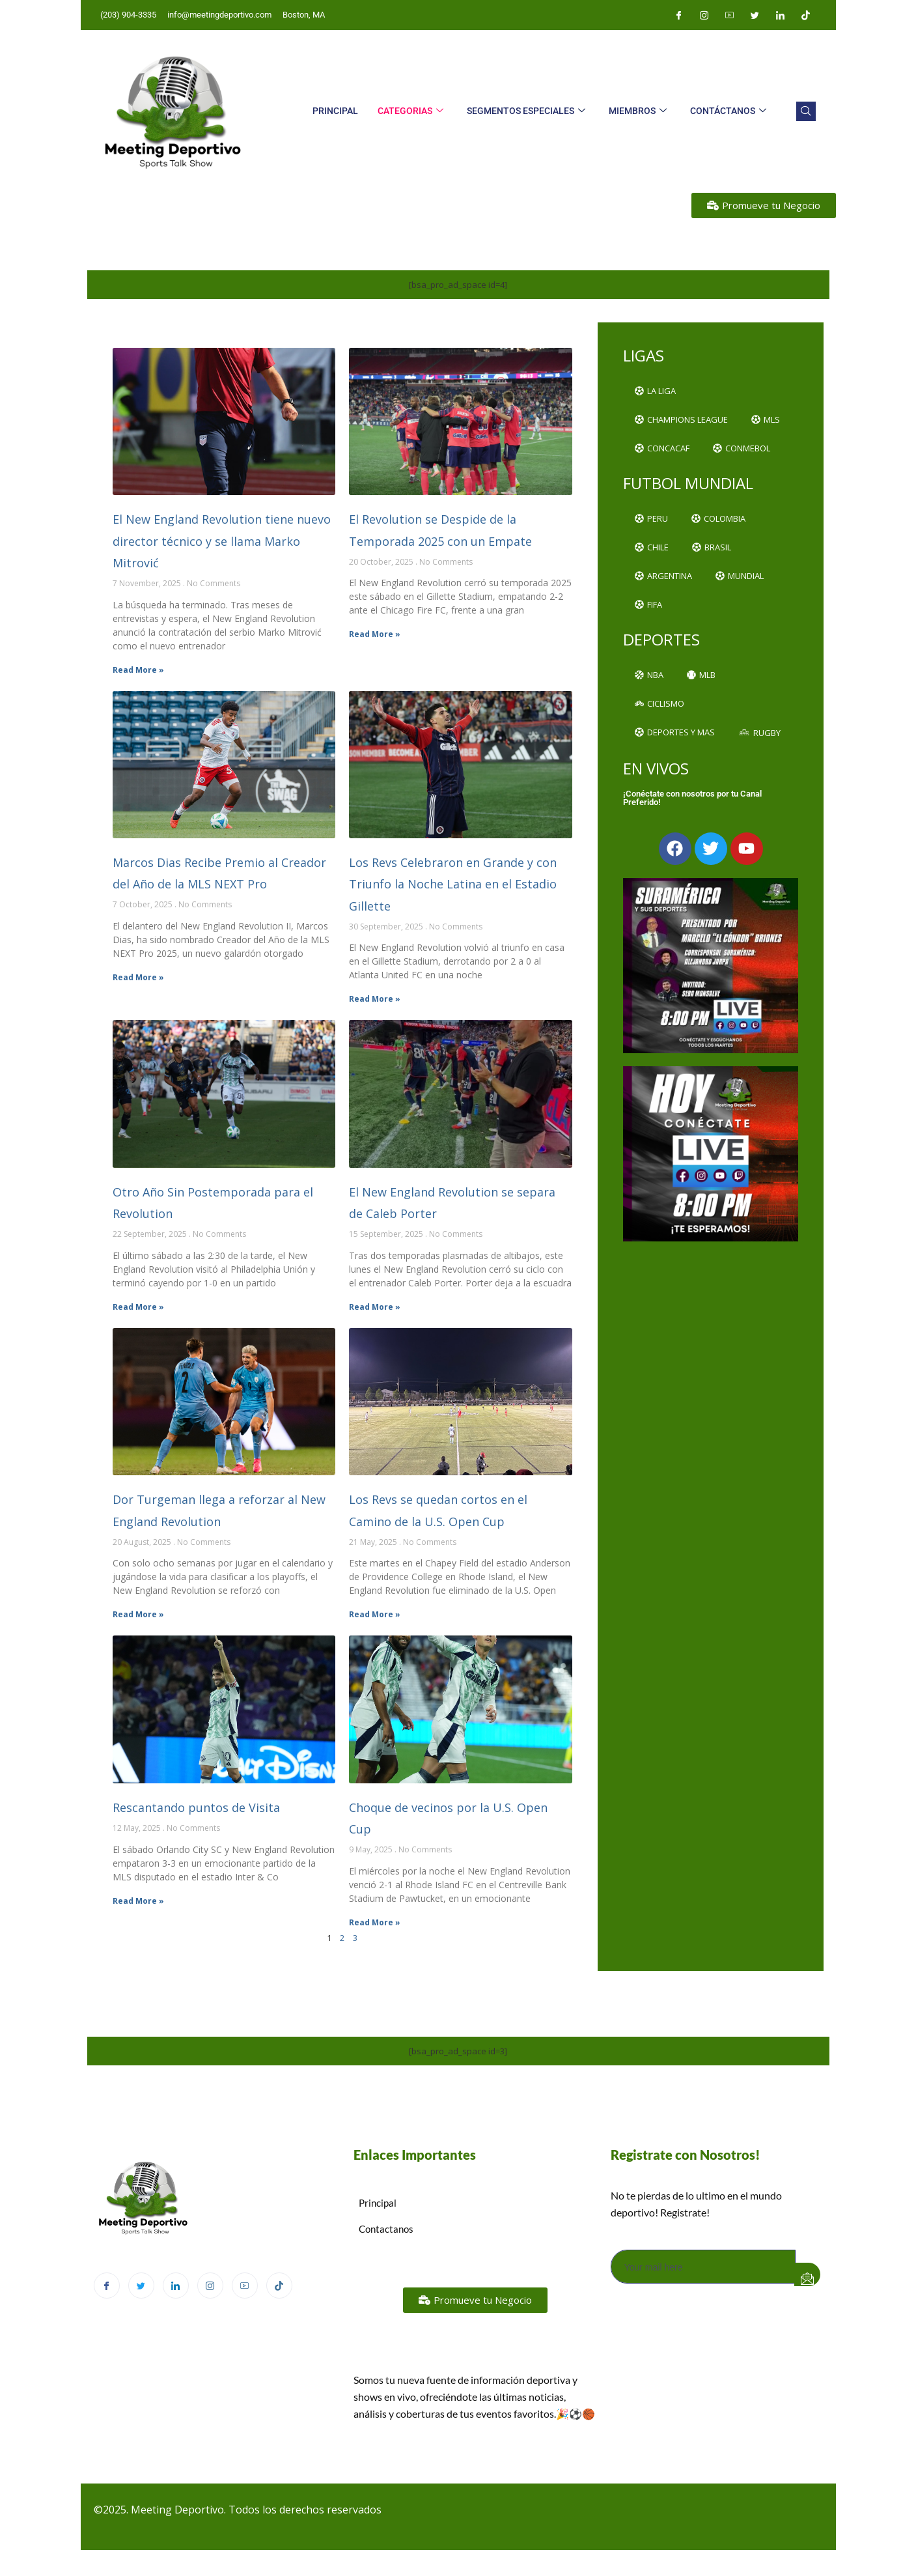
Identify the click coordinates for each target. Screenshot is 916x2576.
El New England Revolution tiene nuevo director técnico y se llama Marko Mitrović (222, 540)
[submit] (807, 2274)
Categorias (410, 111)
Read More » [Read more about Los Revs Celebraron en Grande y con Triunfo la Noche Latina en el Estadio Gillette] (374, 998)
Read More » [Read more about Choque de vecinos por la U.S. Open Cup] (374, 1922)
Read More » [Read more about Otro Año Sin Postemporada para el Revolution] (138, 1306)
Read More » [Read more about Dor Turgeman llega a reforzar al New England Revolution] (138, 1614)
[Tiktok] (806, 15)
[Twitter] (755, 15)
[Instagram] (704, 15)
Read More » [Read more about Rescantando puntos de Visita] (138, 1900)
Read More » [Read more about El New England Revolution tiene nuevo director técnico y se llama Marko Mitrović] (138, 669)
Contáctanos (728, 111)
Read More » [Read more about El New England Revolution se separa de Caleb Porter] (374, 1306)
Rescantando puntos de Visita (196, 1807)
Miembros (638, 111)
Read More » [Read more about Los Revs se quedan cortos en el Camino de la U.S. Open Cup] (374, 1614)
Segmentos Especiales (526, 111)
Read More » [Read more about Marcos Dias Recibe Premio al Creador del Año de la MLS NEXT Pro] (138, 977)
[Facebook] (679, 15)
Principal (335, 111)
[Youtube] (730, 15)
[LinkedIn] (780, 15)
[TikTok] (279, 2285)
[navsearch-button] (806, 111)
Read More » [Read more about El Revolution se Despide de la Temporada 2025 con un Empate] (374, 634)
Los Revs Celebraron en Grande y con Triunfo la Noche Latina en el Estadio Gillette (453, 884)
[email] (703, 2267)
